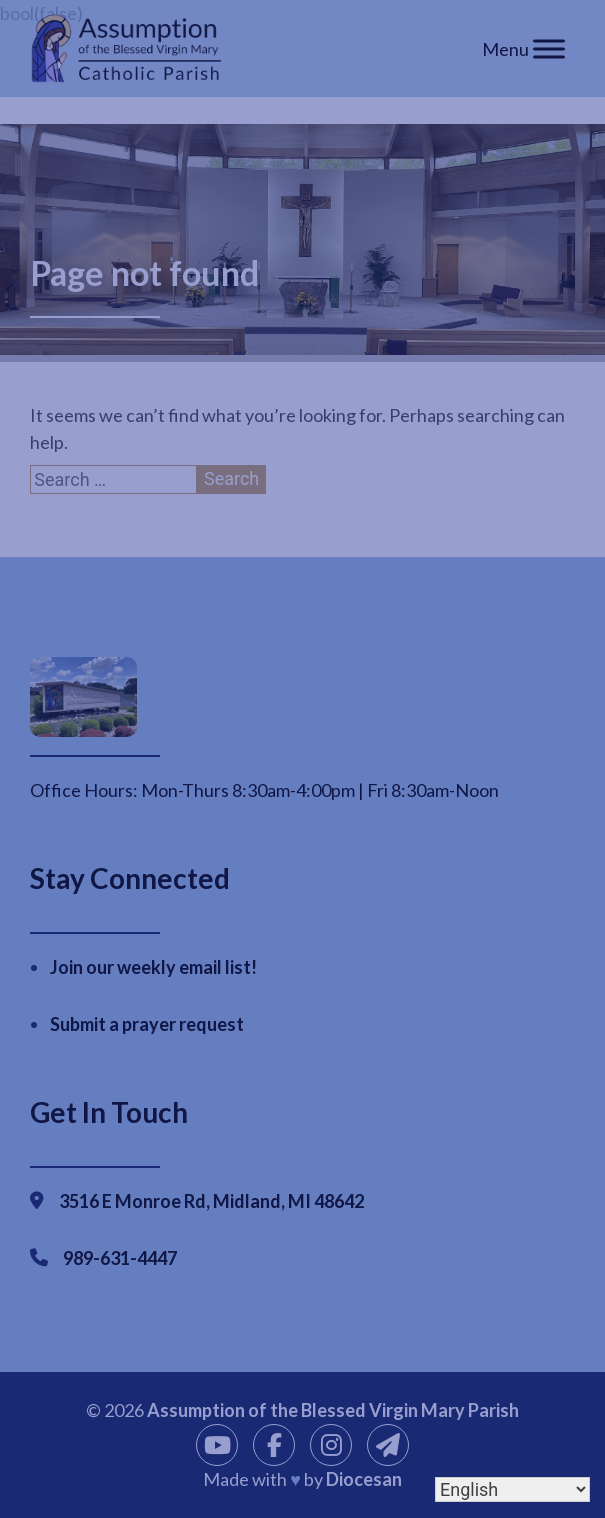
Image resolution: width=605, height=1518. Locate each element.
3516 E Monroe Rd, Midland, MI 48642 (211, 1201)
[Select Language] (512, 1489)
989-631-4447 (120, 1258)
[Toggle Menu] (549, 48)
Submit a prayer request (147, 1024)
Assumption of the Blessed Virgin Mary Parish (333, 1410)
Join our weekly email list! (153, 967)
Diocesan (364, 1479)
